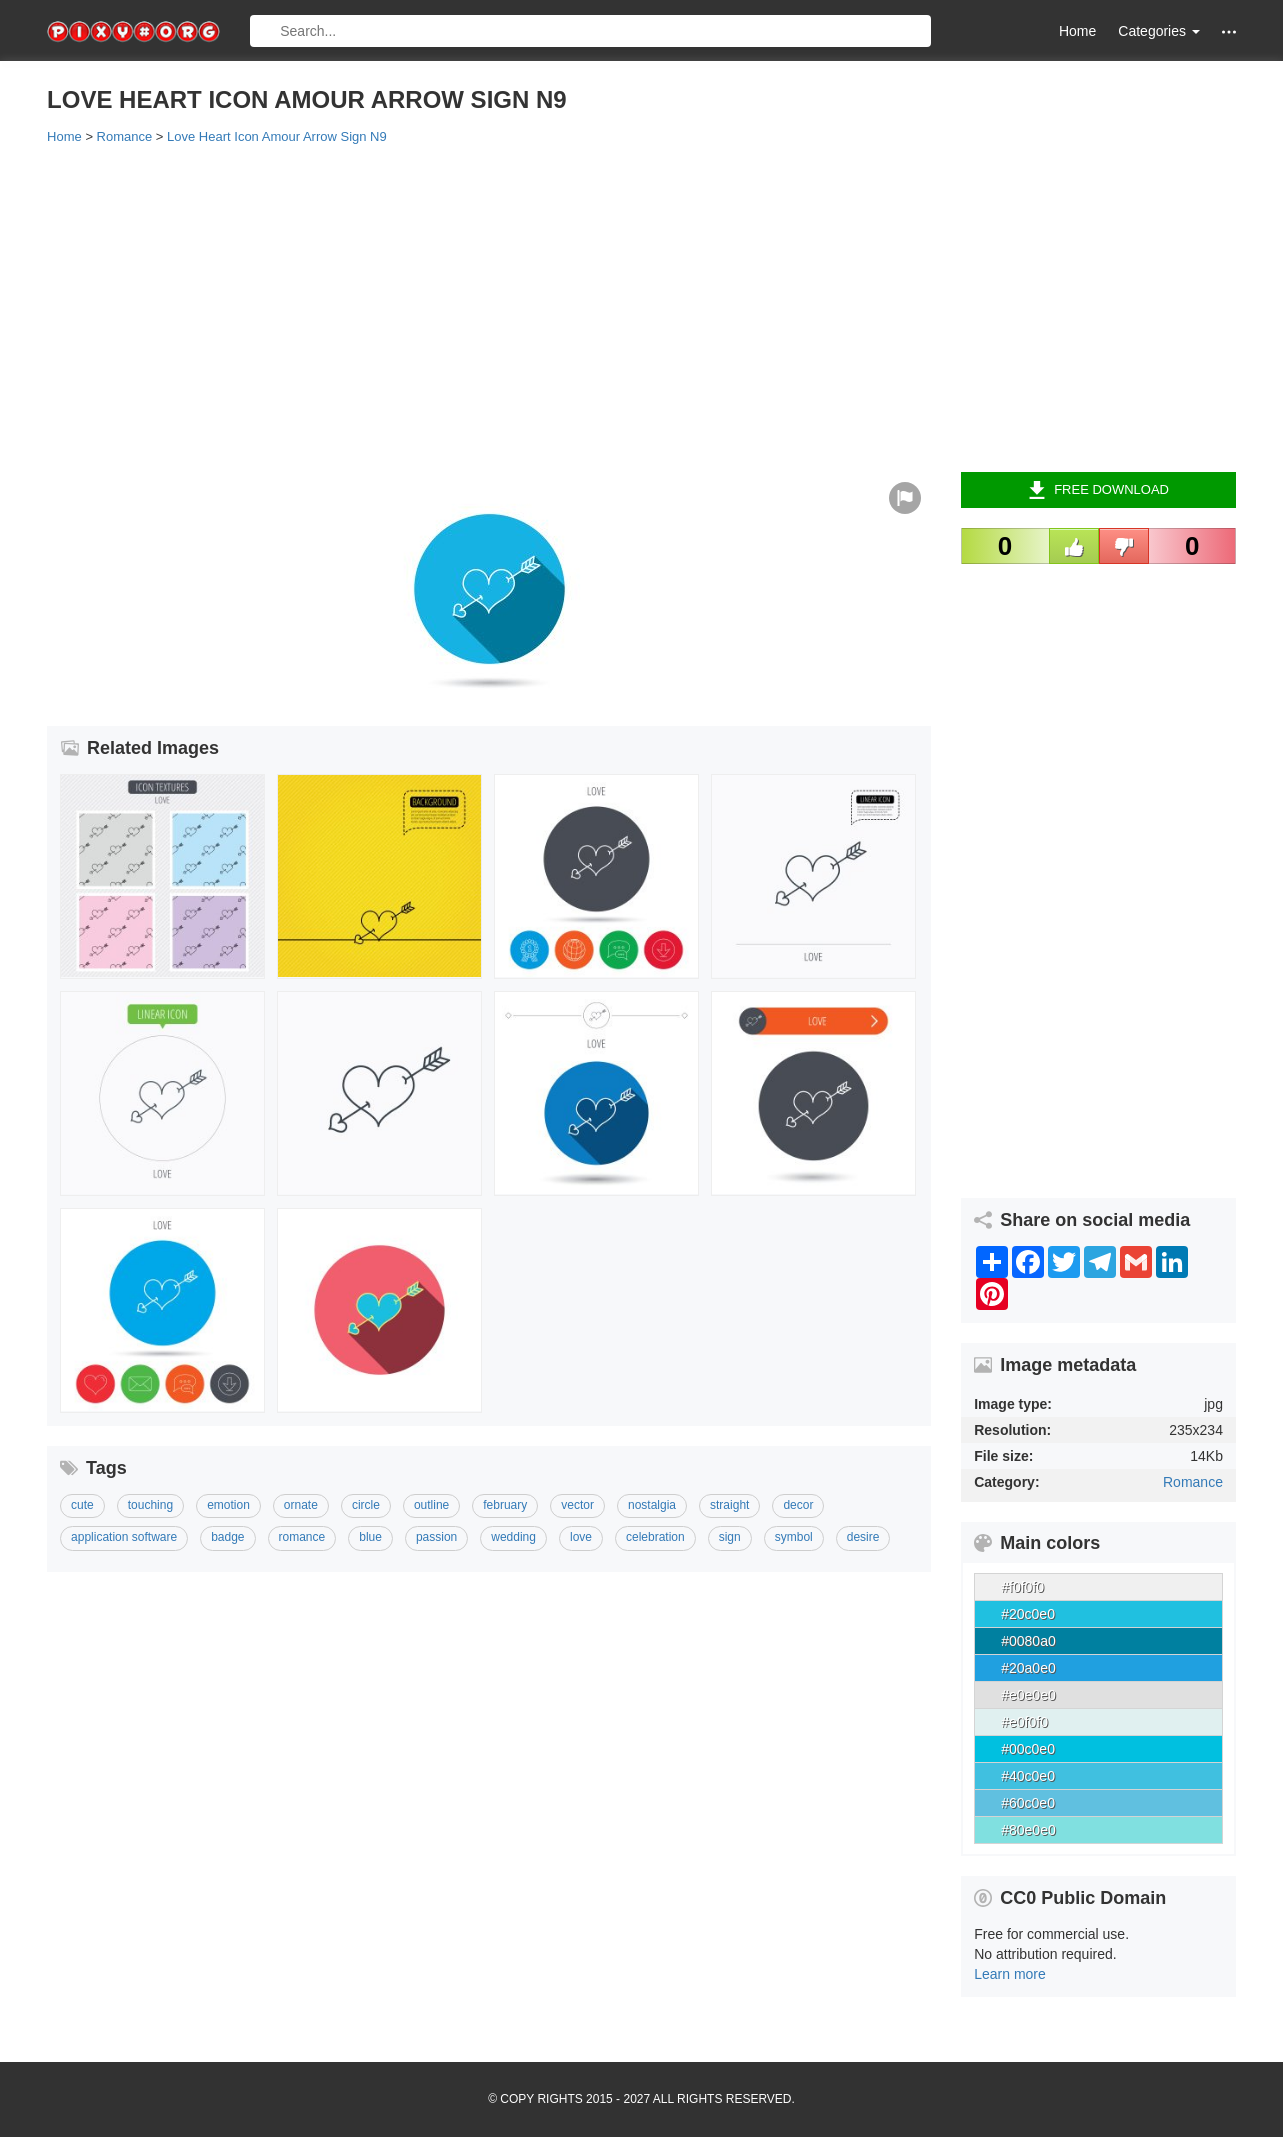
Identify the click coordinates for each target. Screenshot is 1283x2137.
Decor (798, 1505)
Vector (577, 1505)
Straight (729, 1505)
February (505, 1505)
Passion (436, 1537)
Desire (863, 1537)
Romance (1193, 1482)
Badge (227, 1537)
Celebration (655, 1537)
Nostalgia (652, 1505)
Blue (370, 1537)
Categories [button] (1159, 31)
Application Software (124, 1537)
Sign (730, 1537)
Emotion (228, 1505)
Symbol (794, 1537)
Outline (431, 1505)
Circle (366, 1505)
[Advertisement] (641, 307)
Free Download (1098, 490)
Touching (150, 1505)
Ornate (301, 1505)
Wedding (513, 1537)
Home (1077, 31)
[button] (1229, 31)
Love (581, 1537)
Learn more (1010, 1974)
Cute (82, 1505)
